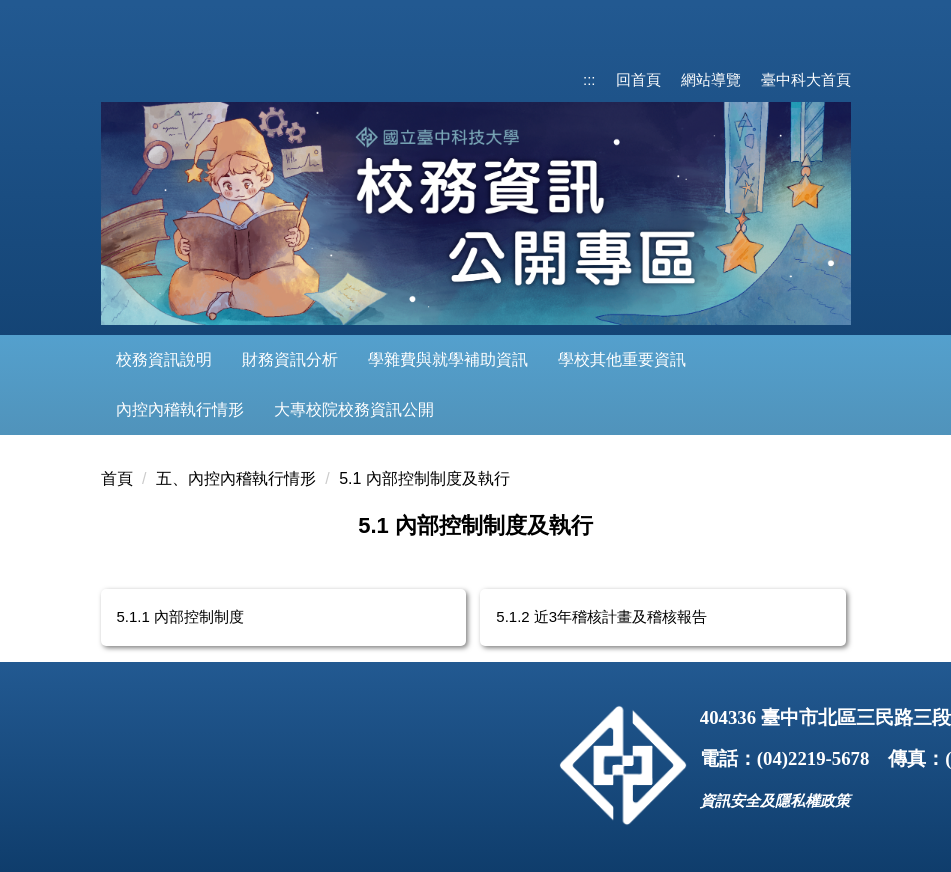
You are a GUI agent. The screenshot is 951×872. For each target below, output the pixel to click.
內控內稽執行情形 (180, 409)
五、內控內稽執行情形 (236, 478)
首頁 (117, 478)
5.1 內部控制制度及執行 (424, 478)
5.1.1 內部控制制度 (181, 616)
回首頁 (638, 79)
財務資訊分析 (290, 359)
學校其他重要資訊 (622, 359)
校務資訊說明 (164, 359)
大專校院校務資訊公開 (354, 409)
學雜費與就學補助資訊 (448, 359)
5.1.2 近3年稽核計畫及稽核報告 (601, 616)
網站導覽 (711, 79)
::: (589, 79)
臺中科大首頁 (806, 79)
